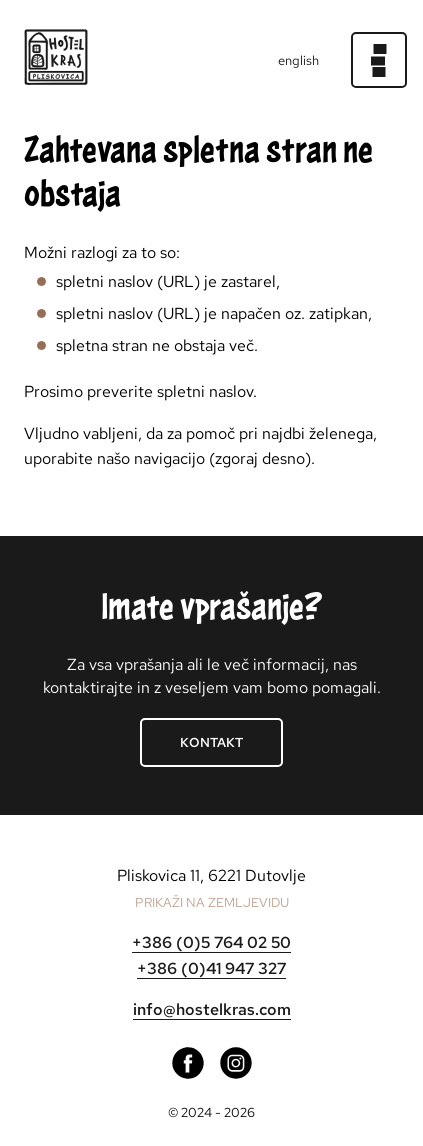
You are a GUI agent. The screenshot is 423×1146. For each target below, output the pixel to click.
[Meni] (379, 60)
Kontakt (211, 742)
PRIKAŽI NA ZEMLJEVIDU (212, 902)
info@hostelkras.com (212, 1009)
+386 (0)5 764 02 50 (211, 942)
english (298, 60)
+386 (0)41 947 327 (211, 968)
